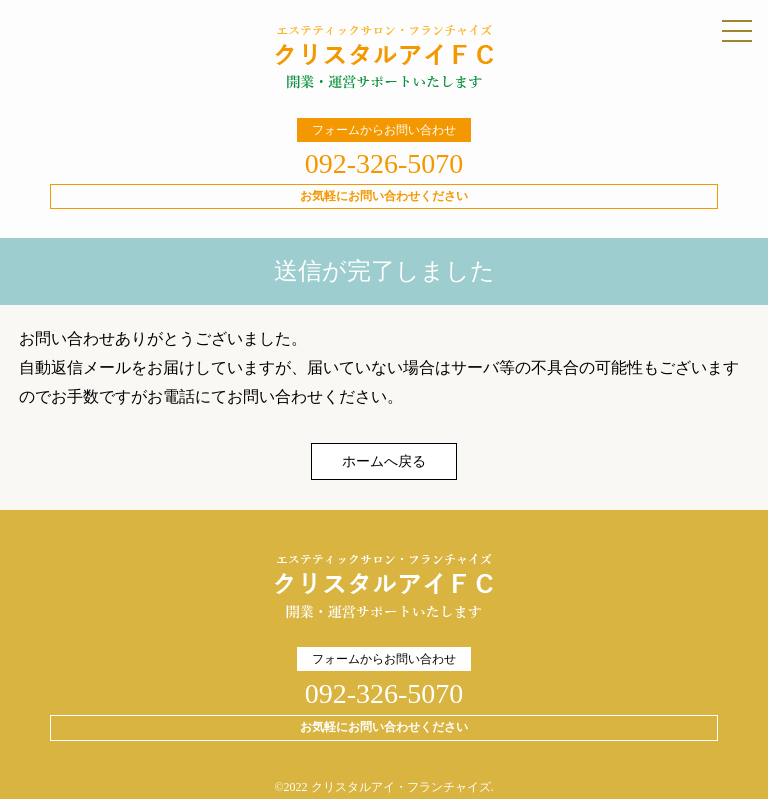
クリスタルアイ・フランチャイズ (401, 787)
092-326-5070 (384, 163)
